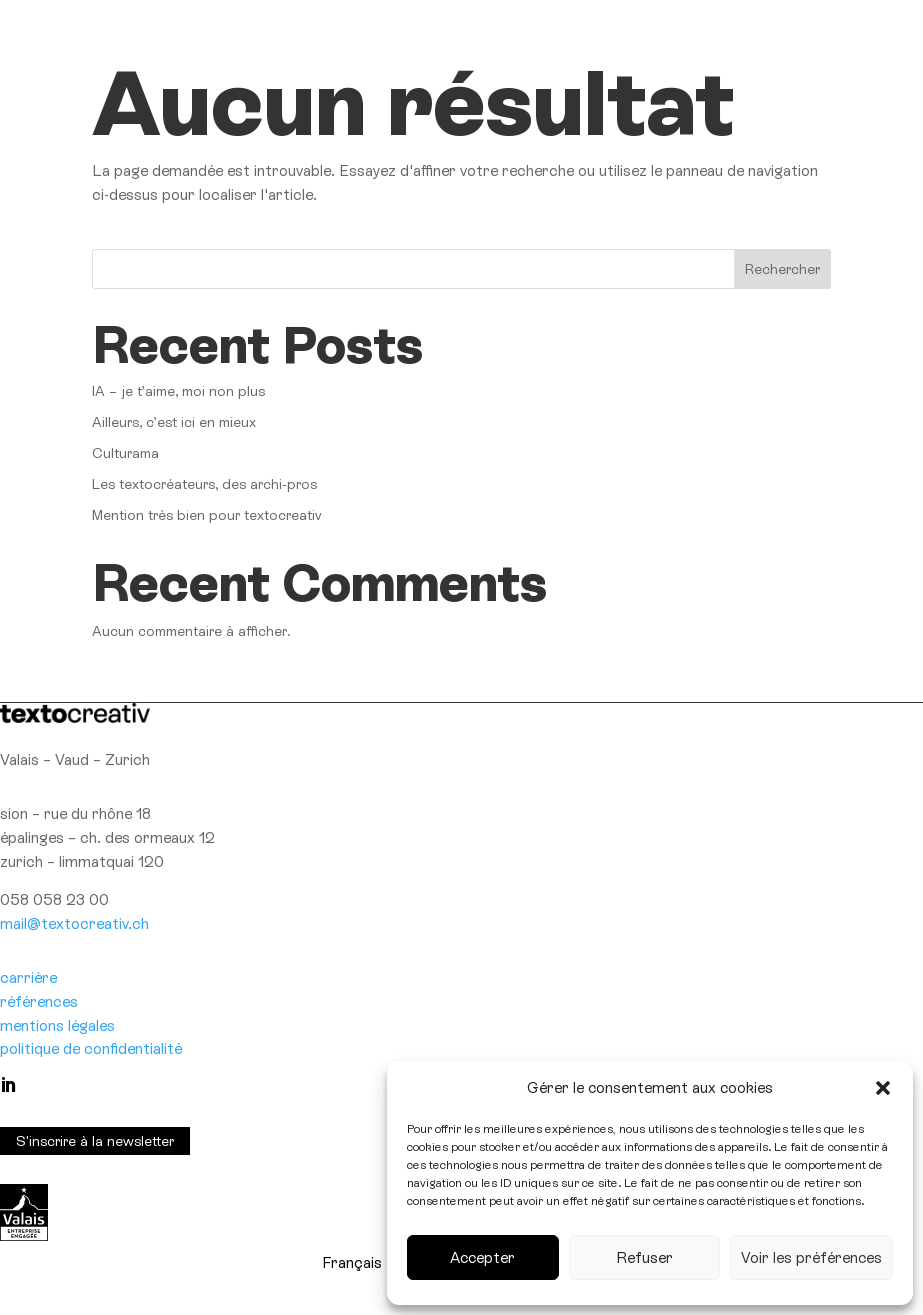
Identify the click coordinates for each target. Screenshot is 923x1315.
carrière (28, 977)
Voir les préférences (811, 1257)
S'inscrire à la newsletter (95, 1141)
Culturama (125, 453)
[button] (883, 1088)
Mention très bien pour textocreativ (207, 515)
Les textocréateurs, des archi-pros (204, 484)
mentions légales (57, 1025)
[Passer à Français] (352, 1263)
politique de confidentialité (91, 1048)
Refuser (644, 1257)
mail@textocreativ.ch (74, 923)
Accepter (482, 1257)
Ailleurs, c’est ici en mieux (174, 422)
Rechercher (782, 269)
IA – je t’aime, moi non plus (178, 391)
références (39, 1001)
